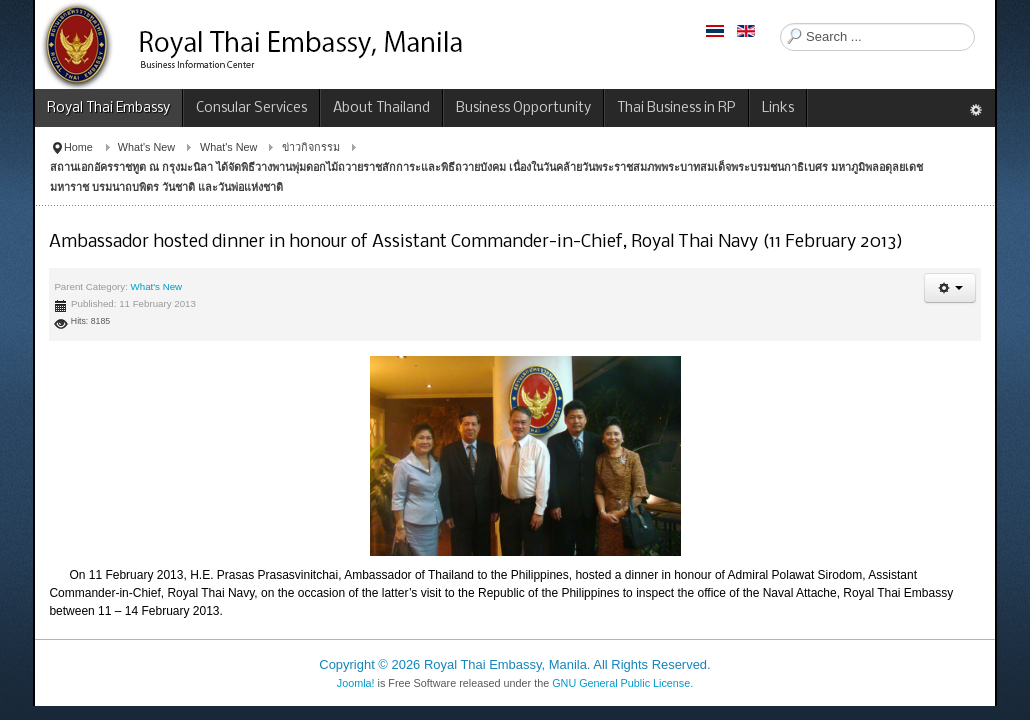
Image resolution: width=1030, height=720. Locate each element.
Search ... (780, 23)
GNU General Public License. (622, 683)
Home (78, 147)
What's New (146, 147)
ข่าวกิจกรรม (311, 147)
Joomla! (356, 683)
